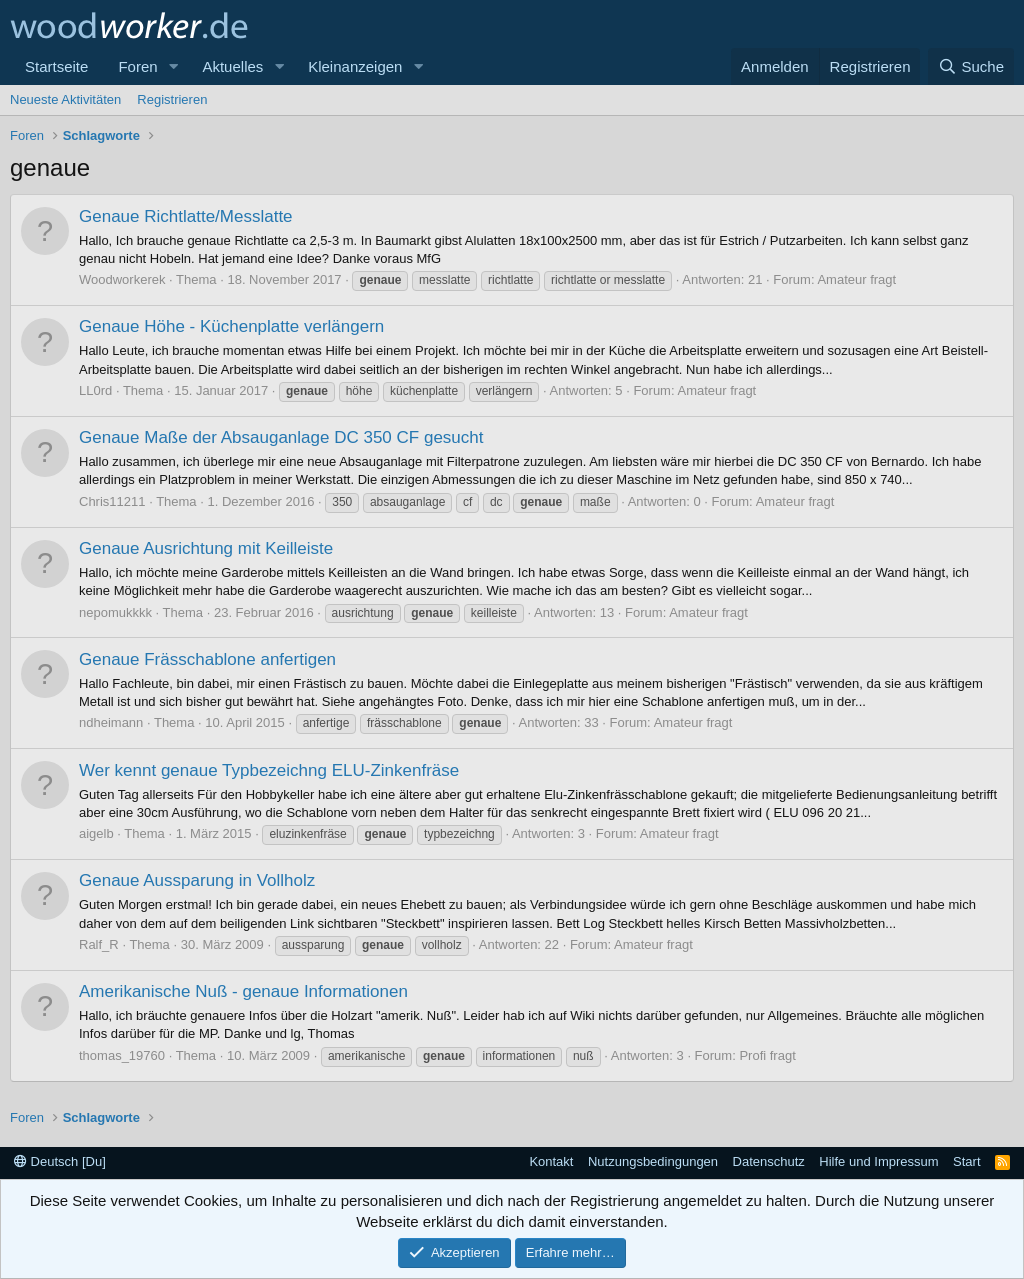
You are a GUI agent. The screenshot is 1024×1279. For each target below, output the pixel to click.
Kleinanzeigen (355, 66)
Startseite (56, 66)
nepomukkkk (115, 612)
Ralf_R (99, 944)
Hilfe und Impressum (878, 1161)
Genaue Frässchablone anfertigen (207, 659)
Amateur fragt (856, 279)
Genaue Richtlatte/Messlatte (186, 216)
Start (966, 1161)
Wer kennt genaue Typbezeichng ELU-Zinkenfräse (269, 770)
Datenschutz (769, 1161)
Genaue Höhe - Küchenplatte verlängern (231, 326)
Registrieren (172, 99)
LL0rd (95, 390)
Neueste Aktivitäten (65, 99)
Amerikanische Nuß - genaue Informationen (243, 991)
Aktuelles (232, 66)
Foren (137, 66)
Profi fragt (767, 1055)
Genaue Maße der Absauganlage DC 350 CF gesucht (281, 437)
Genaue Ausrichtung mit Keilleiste (206, 548)
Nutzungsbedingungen (653, 1161)
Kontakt (551, 1161)
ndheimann (111, 722)
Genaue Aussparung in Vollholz (197, 880)
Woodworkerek (122, 279)
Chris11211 (112, 501)
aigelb (96, 833)
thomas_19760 (122, 1055)
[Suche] (971, 66)
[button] (173, 66)
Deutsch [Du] (60, 1161)
